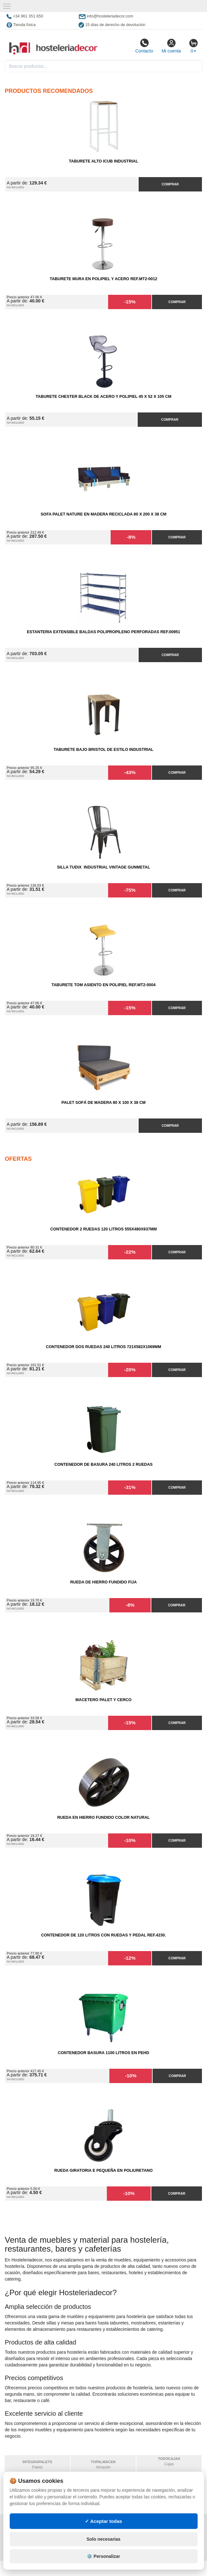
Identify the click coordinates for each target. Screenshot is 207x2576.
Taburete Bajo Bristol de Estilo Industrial (103, 749)
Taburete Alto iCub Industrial (103, 161)
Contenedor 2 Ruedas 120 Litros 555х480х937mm (103, 1229)
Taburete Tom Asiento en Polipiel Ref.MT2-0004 (104, 985)
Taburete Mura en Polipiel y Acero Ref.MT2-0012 (103, 279)
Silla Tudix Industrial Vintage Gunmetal (103, 867)
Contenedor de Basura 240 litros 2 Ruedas (103, 1464)
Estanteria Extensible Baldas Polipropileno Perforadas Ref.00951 (103, 632)
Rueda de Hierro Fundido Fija (103, 1582)
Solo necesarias (103, 2565)
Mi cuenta (171, 45)
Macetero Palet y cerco (103, 1700)
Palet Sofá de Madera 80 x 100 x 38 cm (103, 1102)
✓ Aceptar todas (103, 2547)
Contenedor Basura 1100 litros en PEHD (103, 2053)
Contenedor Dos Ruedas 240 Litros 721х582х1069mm (103, 1347)
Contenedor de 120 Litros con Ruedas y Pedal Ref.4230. (103, 1935)
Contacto (144, 45)
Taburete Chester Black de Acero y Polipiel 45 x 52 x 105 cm (103, 396)
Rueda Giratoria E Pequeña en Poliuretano (103, 2170)
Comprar (170, 184)
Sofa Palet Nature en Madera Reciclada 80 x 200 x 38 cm (104, 514)
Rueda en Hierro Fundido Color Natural (103, 1817)
